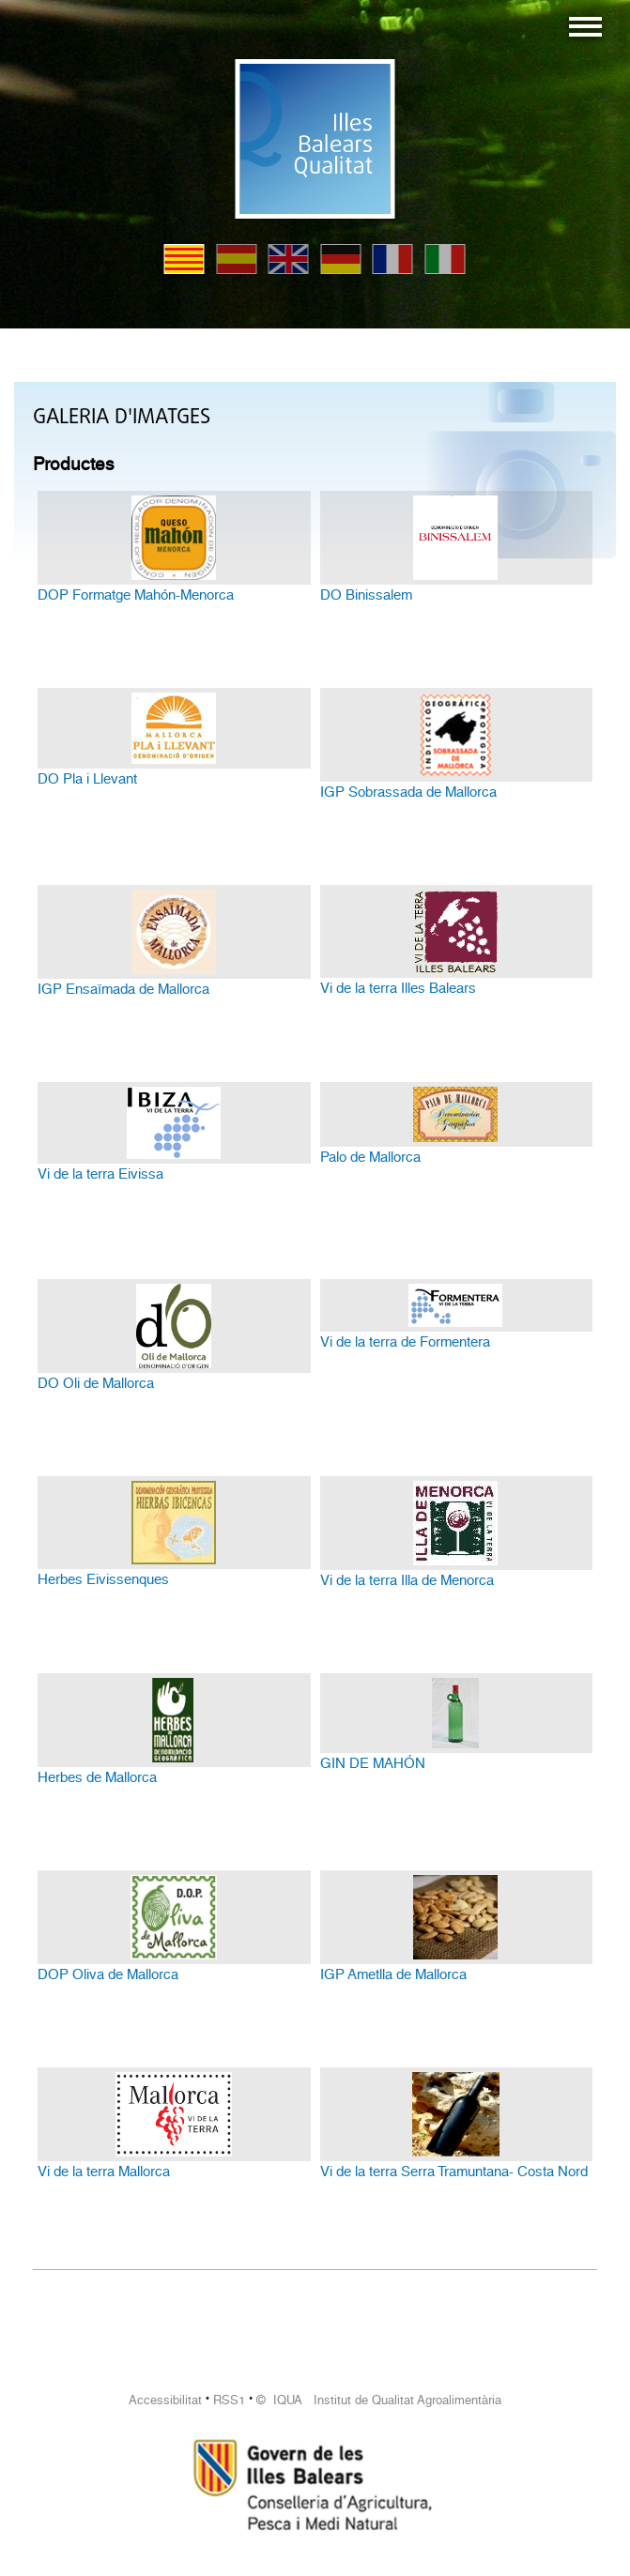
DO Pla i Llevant (87, 778)
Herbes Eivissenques (103, 1579)
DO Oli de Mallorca (96, 1383)
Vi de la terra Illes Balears (398, 988)
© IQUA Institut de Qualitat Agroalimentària (378, 2400)
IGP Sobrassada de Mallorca (408, 792)
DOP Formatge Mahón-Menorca (136, 595)
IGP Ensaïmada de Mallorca (123, 989)
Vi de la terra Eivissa (100, 1174)
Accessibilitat (165, 2400)
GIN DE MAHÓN (372, 1763)
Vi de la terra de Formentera (405, 1342)
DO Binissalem (366, 595)
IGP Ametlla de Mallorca (393, 1974)
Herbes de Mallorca (97, 1777)
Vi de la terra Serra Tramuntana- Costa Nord (454, 2171)
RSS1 (229, 2400)
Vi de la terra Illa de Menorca (407, 1580)
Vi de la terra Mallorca (104, 2171)
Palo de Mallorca (370, 1157)
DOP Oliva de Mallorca (108, 1974)
